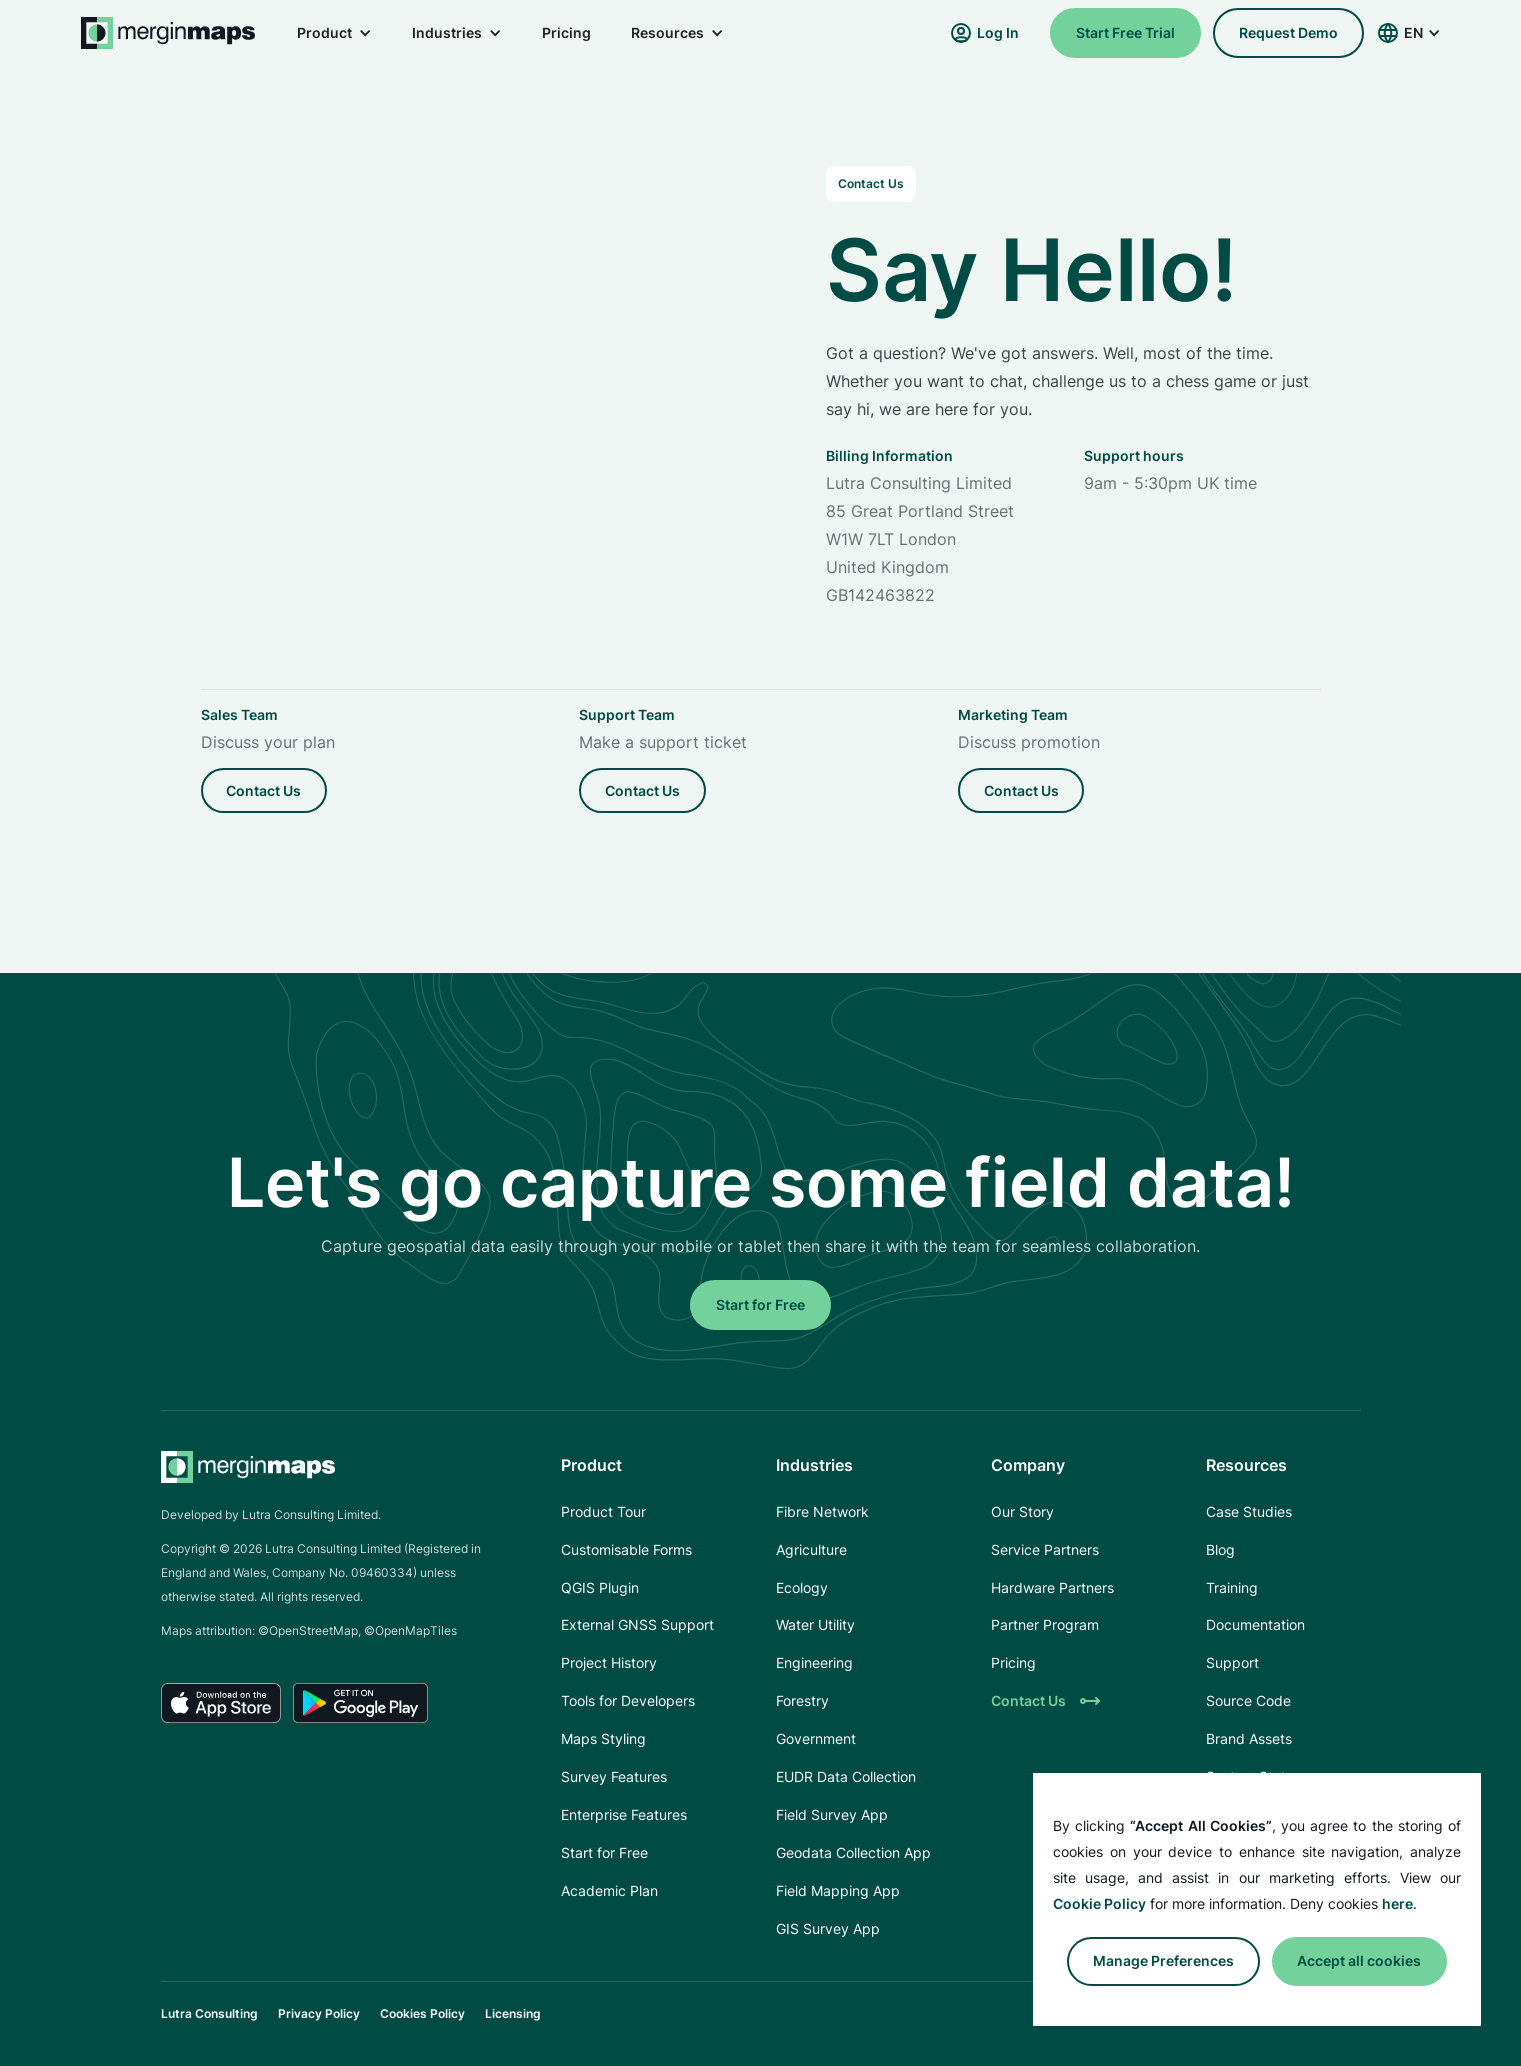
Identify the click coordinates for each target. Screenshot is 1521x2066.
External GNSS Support (637, 1624)
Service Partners (1045, 1549)
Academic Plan (609, 1890)
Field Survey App (832, 1814)
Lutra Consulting (209, 2013)
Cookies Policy (422, 2013)
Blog (1220, 1549)
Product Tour (603, 1511)
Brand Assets (1249, 1738)
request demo (1288, 32)
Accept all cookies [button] (1359, 1960)
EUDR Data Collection (846, 1776)
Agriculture (811, 1549)
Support (1232, 1662)
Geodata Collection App (853, 1852)
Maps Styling (603, 1738)
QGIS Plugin (600, 1587)
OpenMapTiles (416, 1630)
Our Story (1022, 1511)
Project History (609, 1662)
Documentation (1255, 1624)
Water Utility (815, 1624)
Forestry (802, 1700)
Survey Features (614, 1776)
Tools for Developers (628, 1700)
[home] (169, 33)
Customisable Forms (626, 1549)
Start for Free (760, 1304)
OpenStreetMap (313, 1630)
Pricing (566, 32)
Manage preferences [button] (1163, 1960)
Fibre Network (822, 1511)
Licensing (513, 2013)
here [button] (1397, 1903)
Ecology (802, 1587)
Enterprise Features (624, 1814)
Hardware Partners (1052, 1587)
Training (1232, 1587)
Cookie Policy (1099, 1903)
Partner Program (1045, 1624)
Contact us (263, 790)
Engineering (814, 1662)
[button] (334, 33)
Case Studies (1249, 1511)
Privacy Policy (319, 2013)
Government (816, 1738)
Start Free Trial (1125, 32)
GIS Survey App (828, 1928)
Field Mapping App (838, 1890)
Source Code (1248, 1700)
